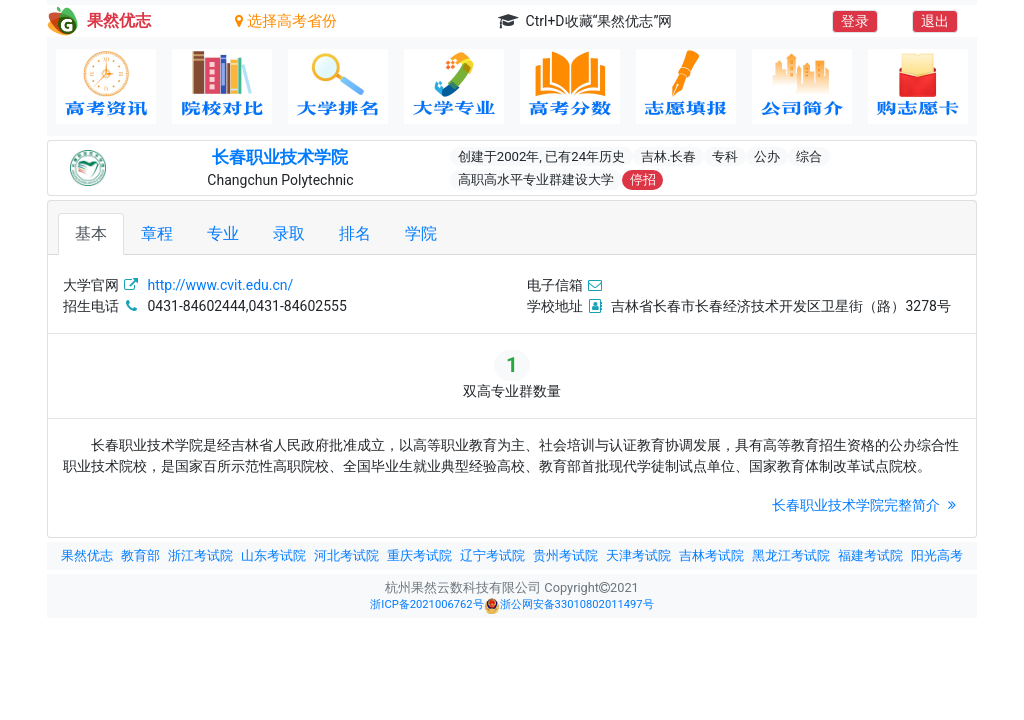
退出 (935, 21)
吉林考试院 (711, 555)
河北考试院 (346, 555)
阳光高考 (937, 555)
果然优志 (87, 555)
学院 (421, 233)
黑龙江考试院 (791, 555)
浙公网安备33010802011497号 (569, 606)
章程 (157, 233)
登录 (855, 21)
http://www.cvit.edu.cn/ (220, 285)
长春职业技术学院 (280, 157)
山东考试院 (273, 555)
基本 (91, 233)
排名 (355, 233)
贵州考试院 (565, 555)
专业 (223, 233)
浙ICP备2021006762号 (426, 604)
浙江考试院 (200, 555)
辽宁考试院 (492, 555)
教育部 (140, 555)
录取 (289, 233)
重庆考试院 (419, 555)
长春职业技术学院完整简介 (866, 505)
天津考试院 (638, 555)
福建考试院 (870, 555)
